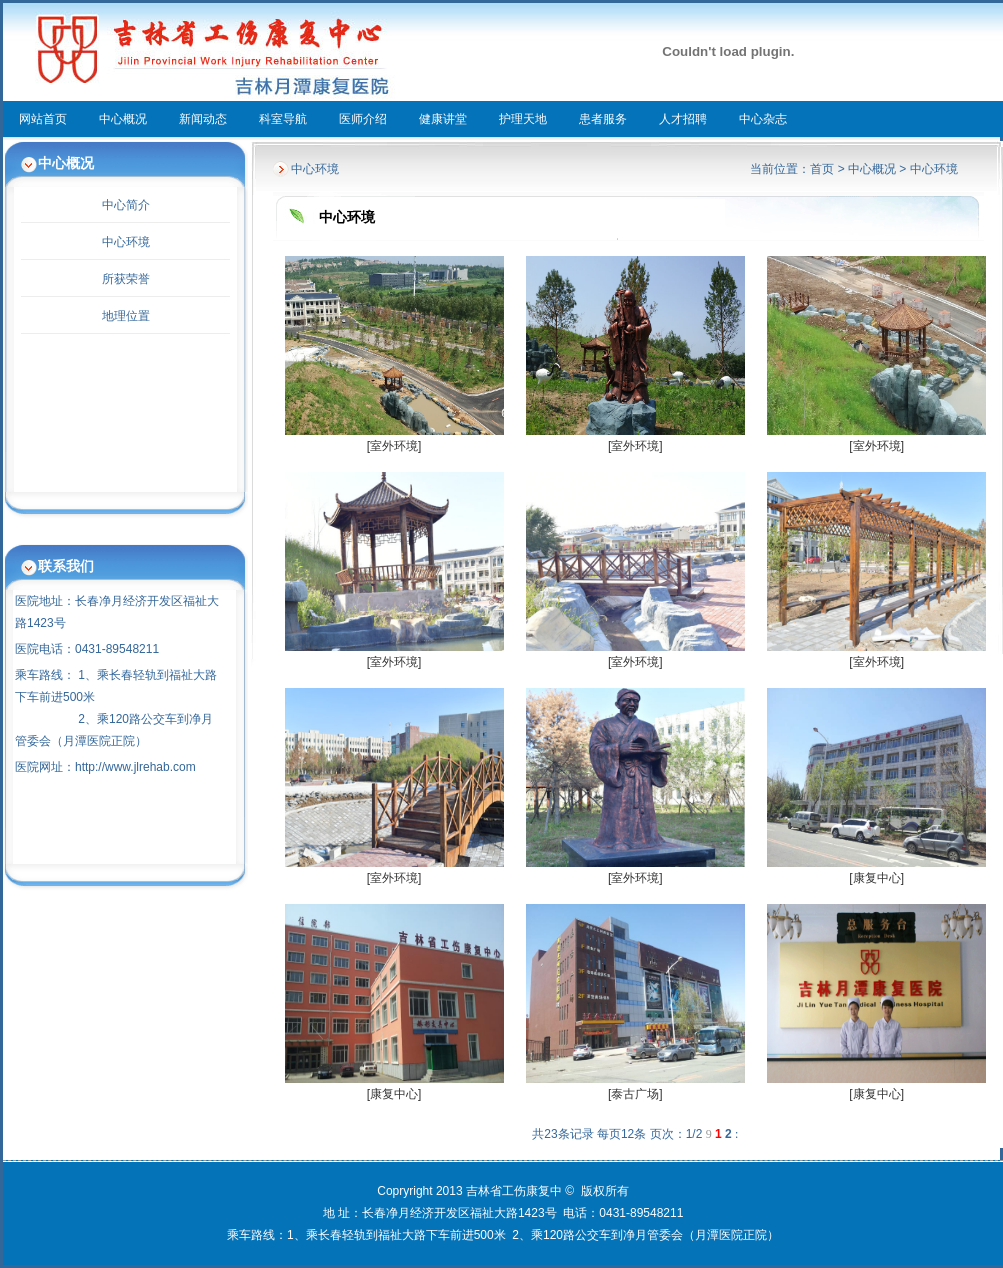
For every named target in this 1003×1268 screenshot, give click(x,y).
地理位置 (126, 316)
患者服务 (603, 119)
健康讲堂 (443, 119)
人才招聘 (683, 119)
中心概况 (123, 119)
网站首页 (43, 119)
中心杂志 (763, 119)
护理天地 (523, 119)
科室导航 (283, 119)
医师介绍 (363, 119)
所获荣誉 (126, 279)
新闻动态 (203, 119)
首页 (822, 169)
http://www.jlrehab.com (135, 767)
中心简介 (126, 205)
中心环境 (126, 242)
